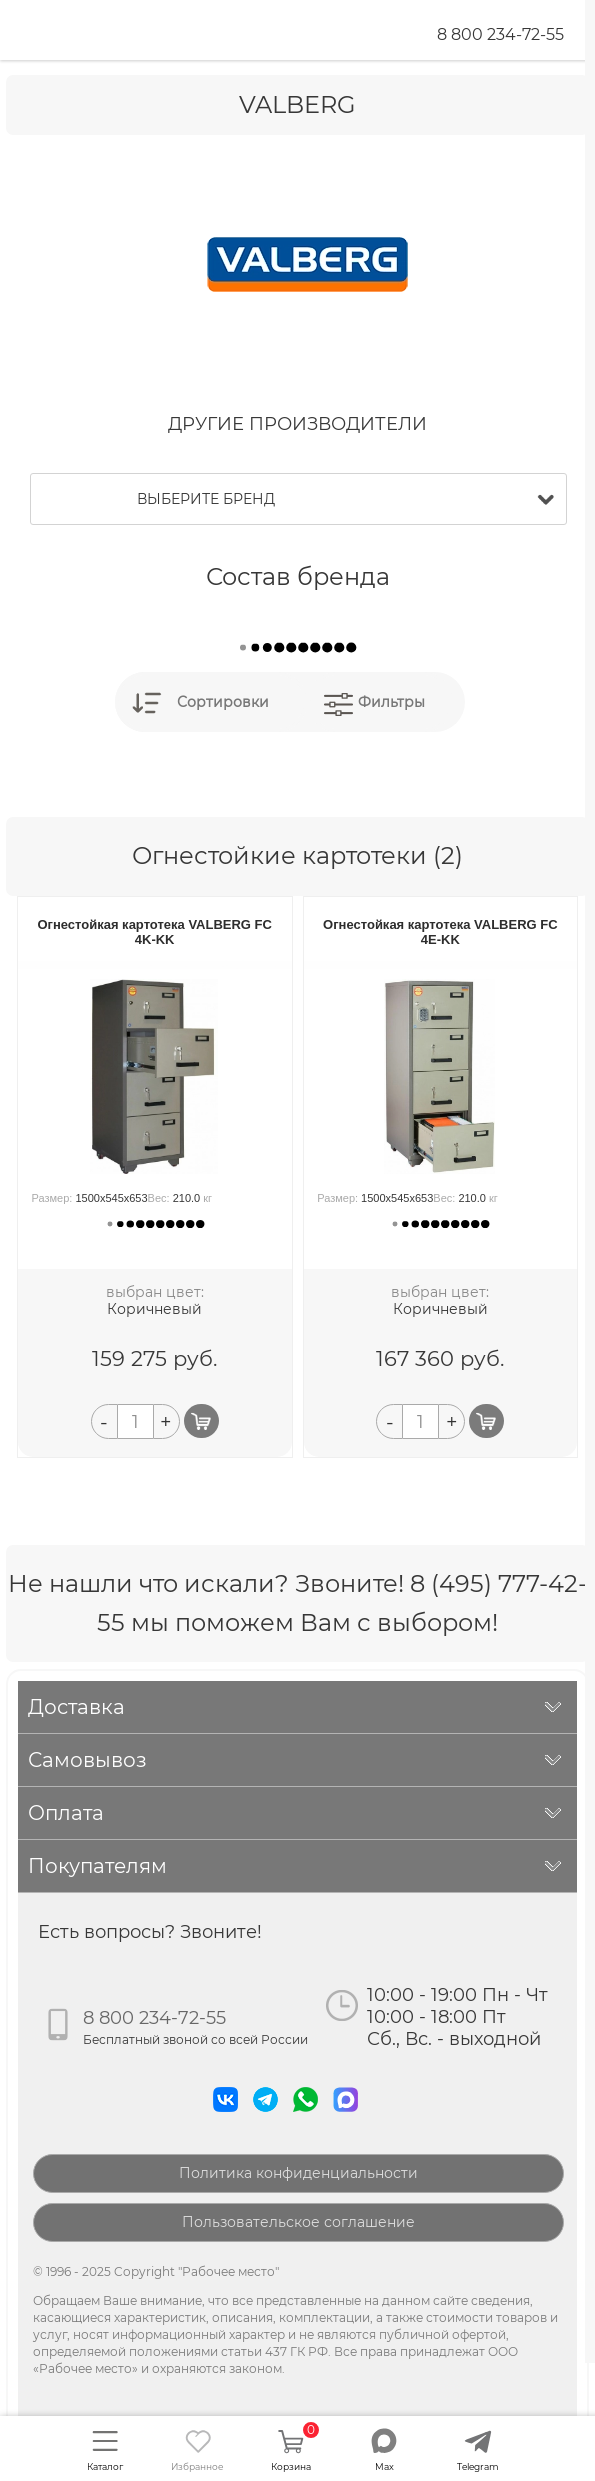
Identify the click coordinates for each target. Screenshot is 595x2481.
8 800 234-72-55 (500, 34)
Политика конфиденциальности (298, 2173)
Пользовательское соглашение (298, 2222)
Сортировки (223, 702)
